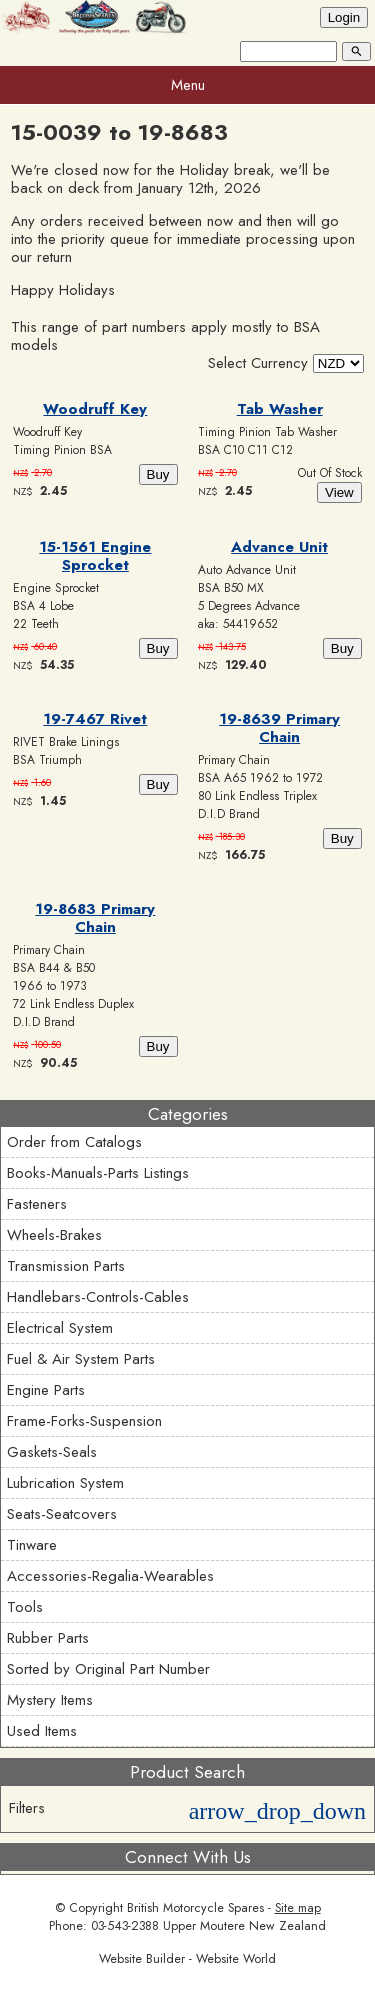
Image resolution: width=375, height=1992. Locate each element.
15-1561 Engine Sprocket (95, 556)
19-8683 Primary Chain (95, 918)
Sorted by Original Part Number (108, 1669)
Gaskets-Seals (52, 1452)
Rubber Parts (48, 1638)
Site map (298, 1908)
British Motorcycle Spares (195, 1908)
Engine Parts (46, 1390)
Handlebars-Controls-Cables (98, 1297)
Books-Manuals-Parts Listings (98, 1173)
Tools (25, 1607)
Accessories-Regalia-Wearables (110, 1576)
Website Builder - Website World (187, 1959)
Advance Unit (279, 547)
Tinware (32, 1545)
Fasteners (37, 1204)
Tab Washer (280, 409)
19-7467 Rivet (95, 719)
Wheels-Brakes (54, 1235)
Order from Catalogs (74, 1142)
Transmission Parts (66, 1266)
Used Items (42, 1731)
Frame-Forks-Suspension (84, 1421)
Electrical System (60, 1328)
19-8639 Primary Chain (279, 728)
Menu (188, 85)
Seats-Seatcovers (62, 1514)
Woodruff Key (95, 409)
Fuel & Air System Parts (81, 1359)
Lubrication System (65, 1483)
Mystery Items (50, 1700)
